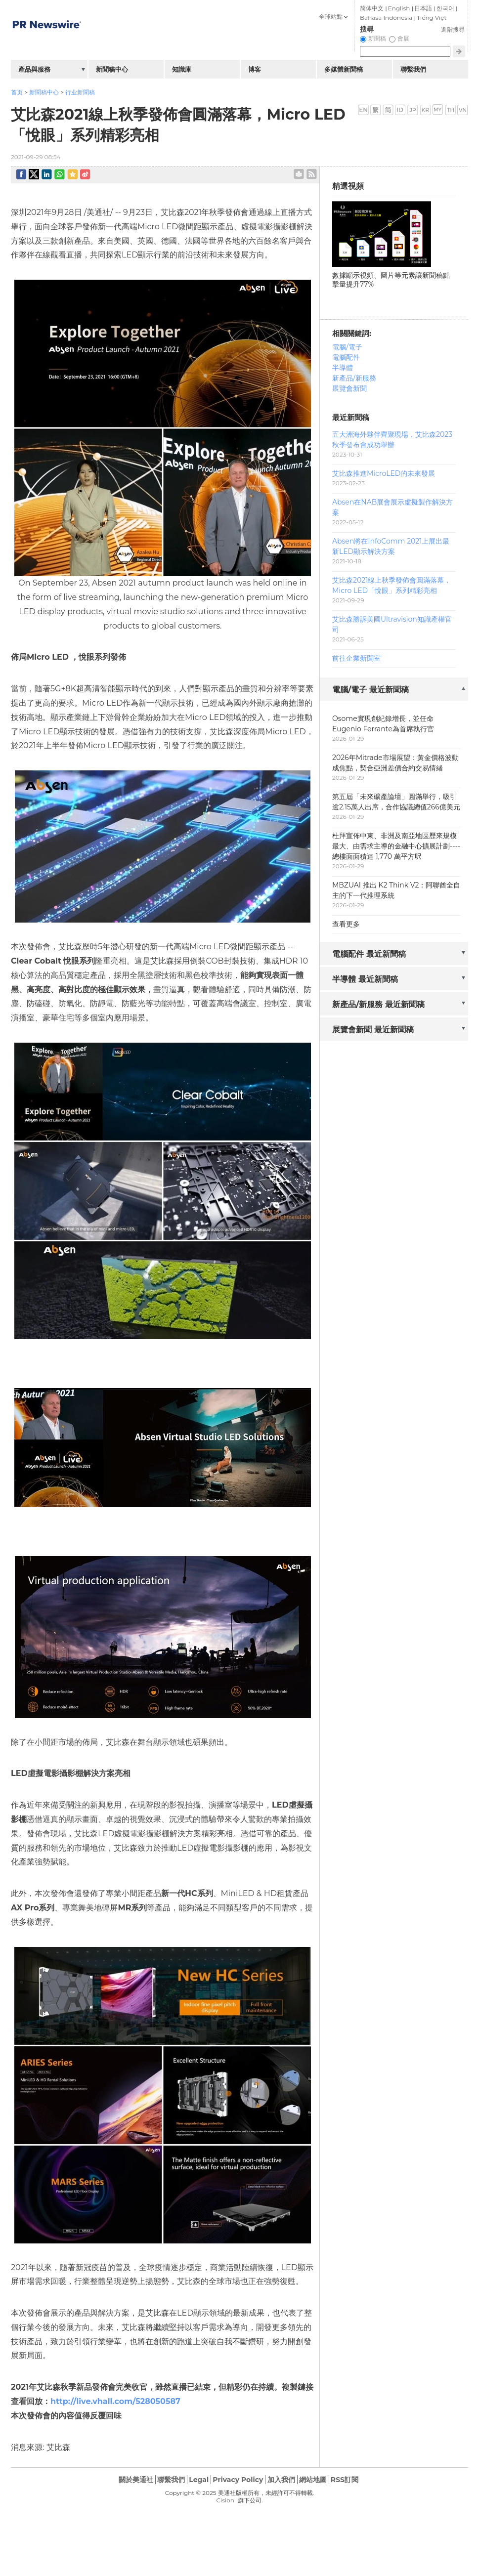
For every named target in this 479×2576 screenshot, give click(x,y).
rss (311, 174)
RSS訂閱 (344, 2479)
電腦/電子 (347, 346)
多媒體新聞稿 (343, 69)
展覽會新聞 (349, 388)
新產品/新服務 (354, 378)
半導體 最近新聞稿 (365, 979)
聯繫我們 (413, 69)
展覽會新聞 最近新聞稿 (373, 1029)
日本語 (423, 8)
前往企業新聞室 (356, 658)
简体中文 (372, 8)
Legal (199, 2479)
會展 (403, 38)
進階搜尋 (453, 29)
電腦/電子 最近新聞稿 (370, 689)
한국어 (445, 8)
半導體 (342, 367)
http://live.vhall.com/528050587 (115, 2401)
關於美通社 (136, 2479)
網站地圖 (313, 2479)
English (399, 8)
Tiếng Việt (431, 17)
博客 (254, 69)
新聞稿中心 (44, 92)
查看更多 (346, 924)
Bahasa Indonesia (386, 17)
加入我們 (281, 2479)
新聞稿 (377, 38)
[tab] (394, 690)
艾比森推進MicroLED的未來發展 (383, 473)
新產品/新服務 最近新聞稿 (378, 1004)
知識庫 (181, 69)
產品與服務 (34, 69)
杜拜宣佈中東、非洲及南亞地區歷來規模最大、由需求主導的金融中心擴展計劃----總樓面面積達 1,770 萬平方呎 (396, 846)
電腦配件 (346, 357)
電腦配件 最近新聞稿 (369, 954)
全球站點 (331, 16)
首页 (17, 92)
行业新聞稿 (80, 92)
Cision (225, 2500)
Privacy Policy (238, 2479)
